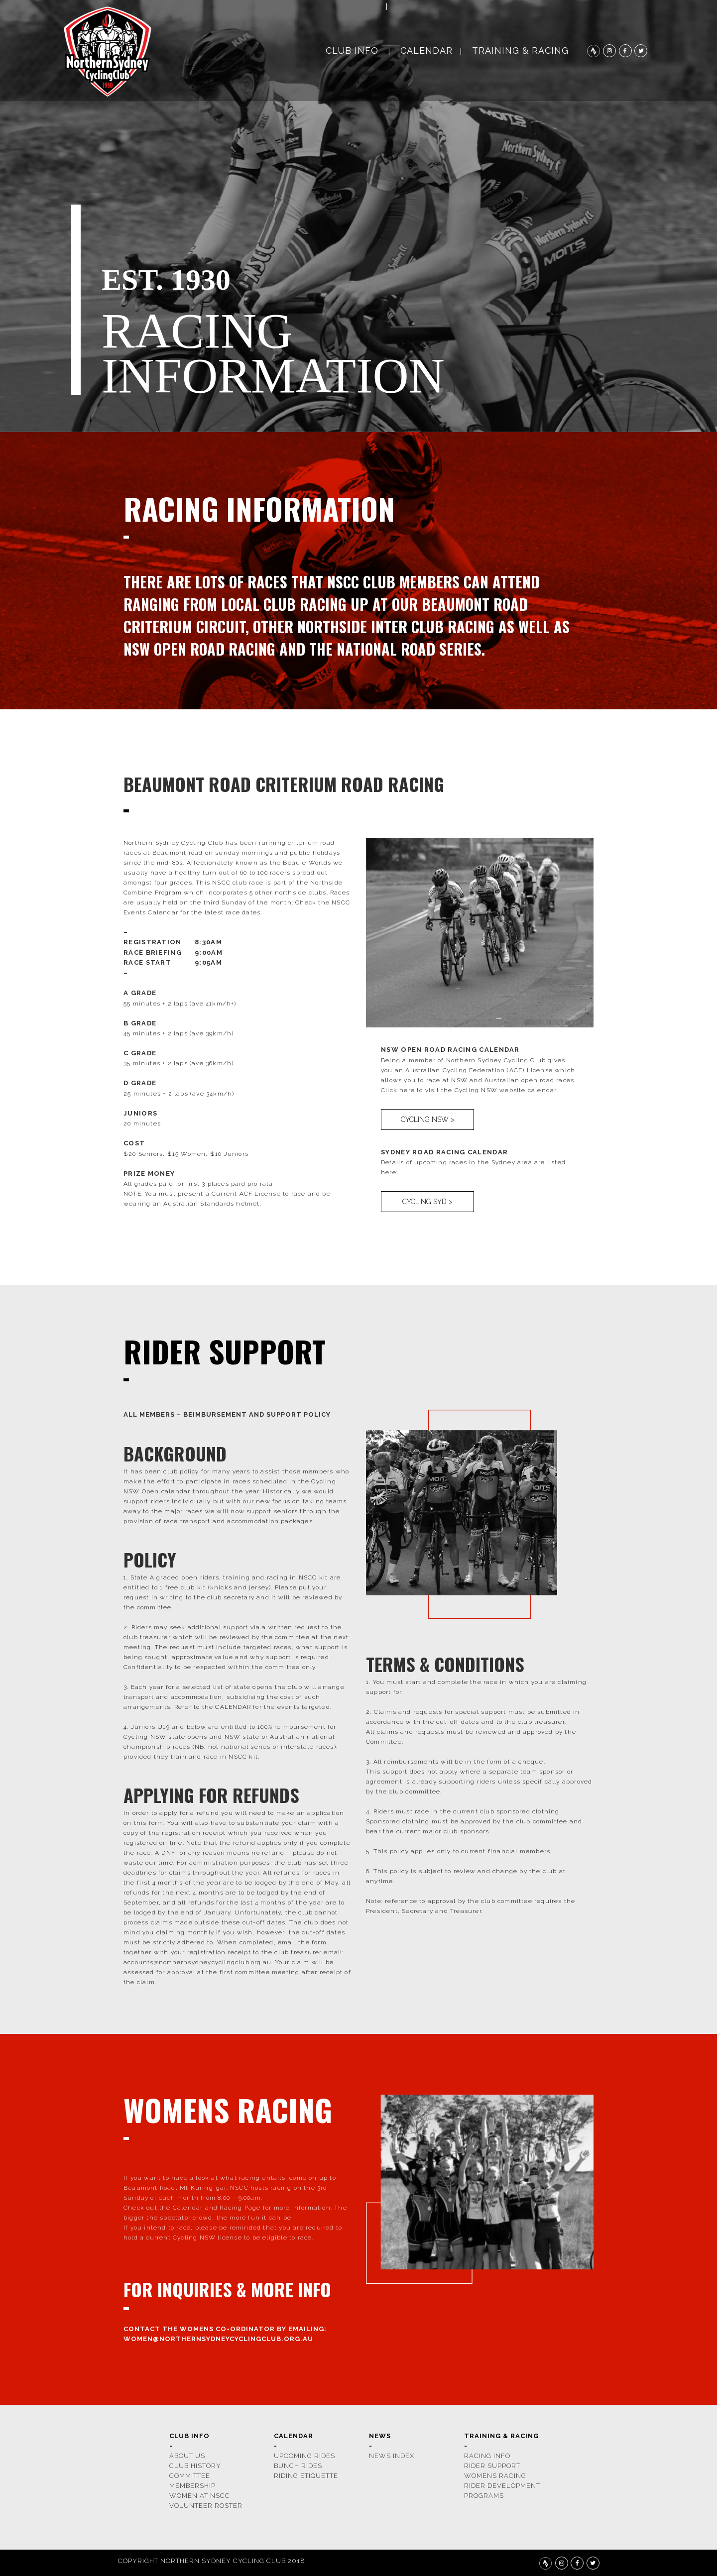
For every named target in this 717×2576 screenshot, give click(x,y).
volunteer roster (205, 2505)
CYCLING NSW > (428, 1119)
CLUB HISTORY (195, 2465)
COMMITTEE (189, 2475)
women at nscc (199, 2495)
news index (391, 2456)
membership (192, 2485)
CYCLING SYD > (427, 1202)
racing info (487, 2456)
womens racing (495, 2475)
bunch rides (298, 2465)
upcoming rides (304, 2456)
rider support (492, 2465)
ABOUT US (187, 2456)
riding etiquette (306, 2475)
